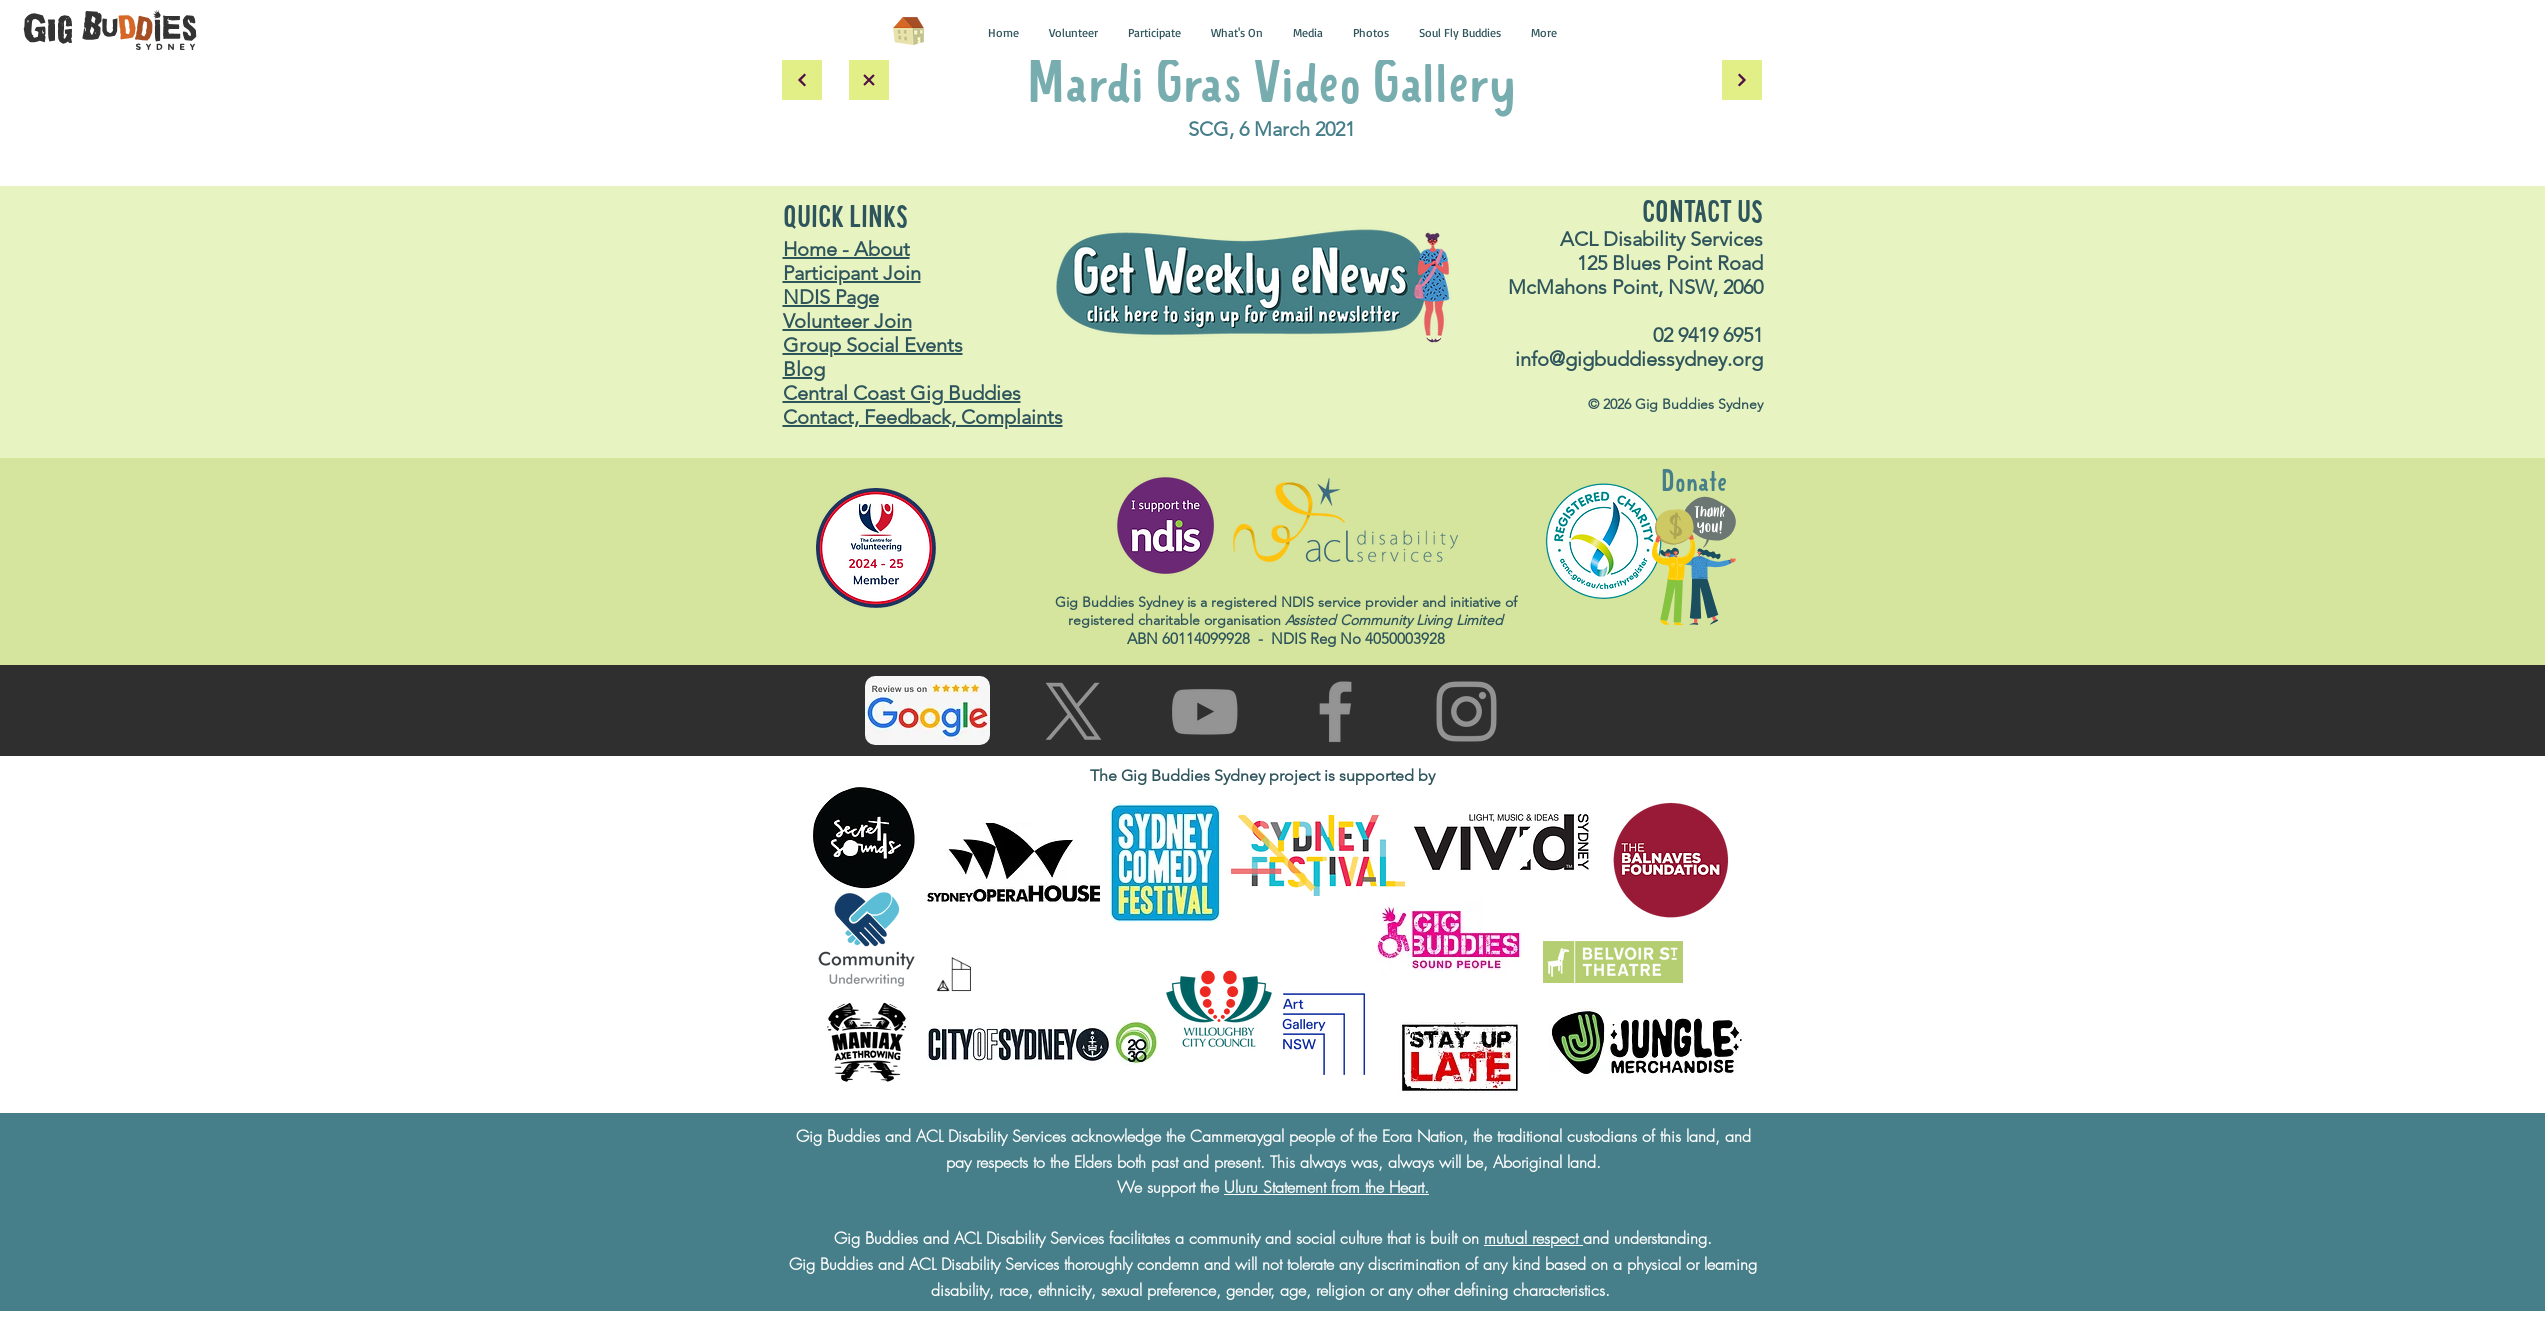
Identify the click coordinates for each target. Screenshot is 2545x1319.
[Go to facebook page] (1335, 711)
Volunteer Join (847, 321)
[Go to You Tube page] (1204, 711)
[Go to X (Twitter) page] (1073, 711)
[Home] (909, 31)
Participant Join (852, 273)
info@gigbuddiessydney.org (1639, 359)
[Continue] (1742, 80)
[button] (1003, 33)
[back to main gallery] (869, 80)
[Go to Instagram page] (1466, 711)
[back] (802, 80)
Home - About (846, 249)
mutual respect (1533, 1238)
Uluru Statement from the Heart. (1326, 1187)
